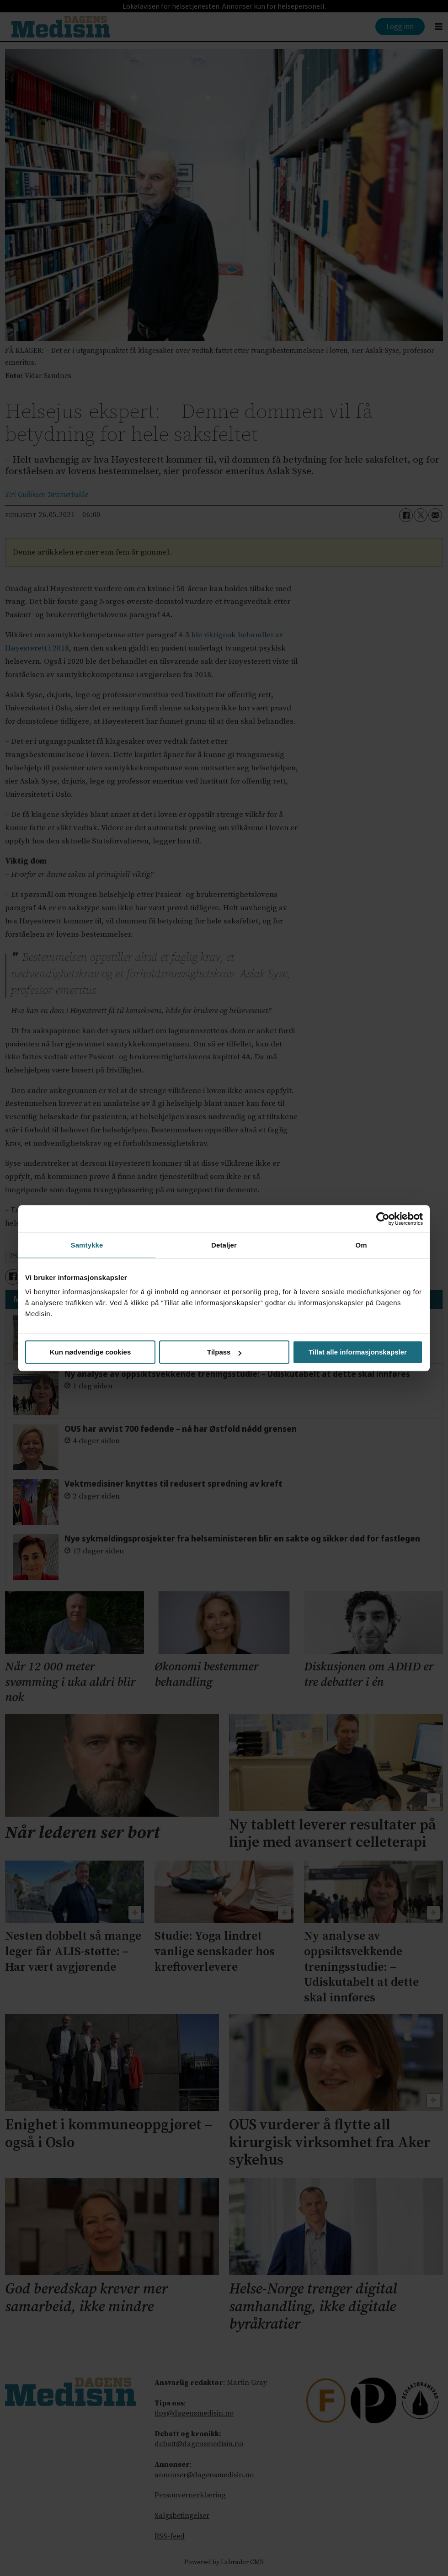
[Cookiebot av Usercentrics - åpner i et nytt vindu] (383, 1219)
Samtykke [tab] (87, 1245)
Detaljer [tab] (224, 1245)
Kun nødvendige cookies (90, 1352)
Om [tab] (361, 1245)
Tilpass (224, 1352)
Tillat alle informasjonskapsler (358, 1352)
